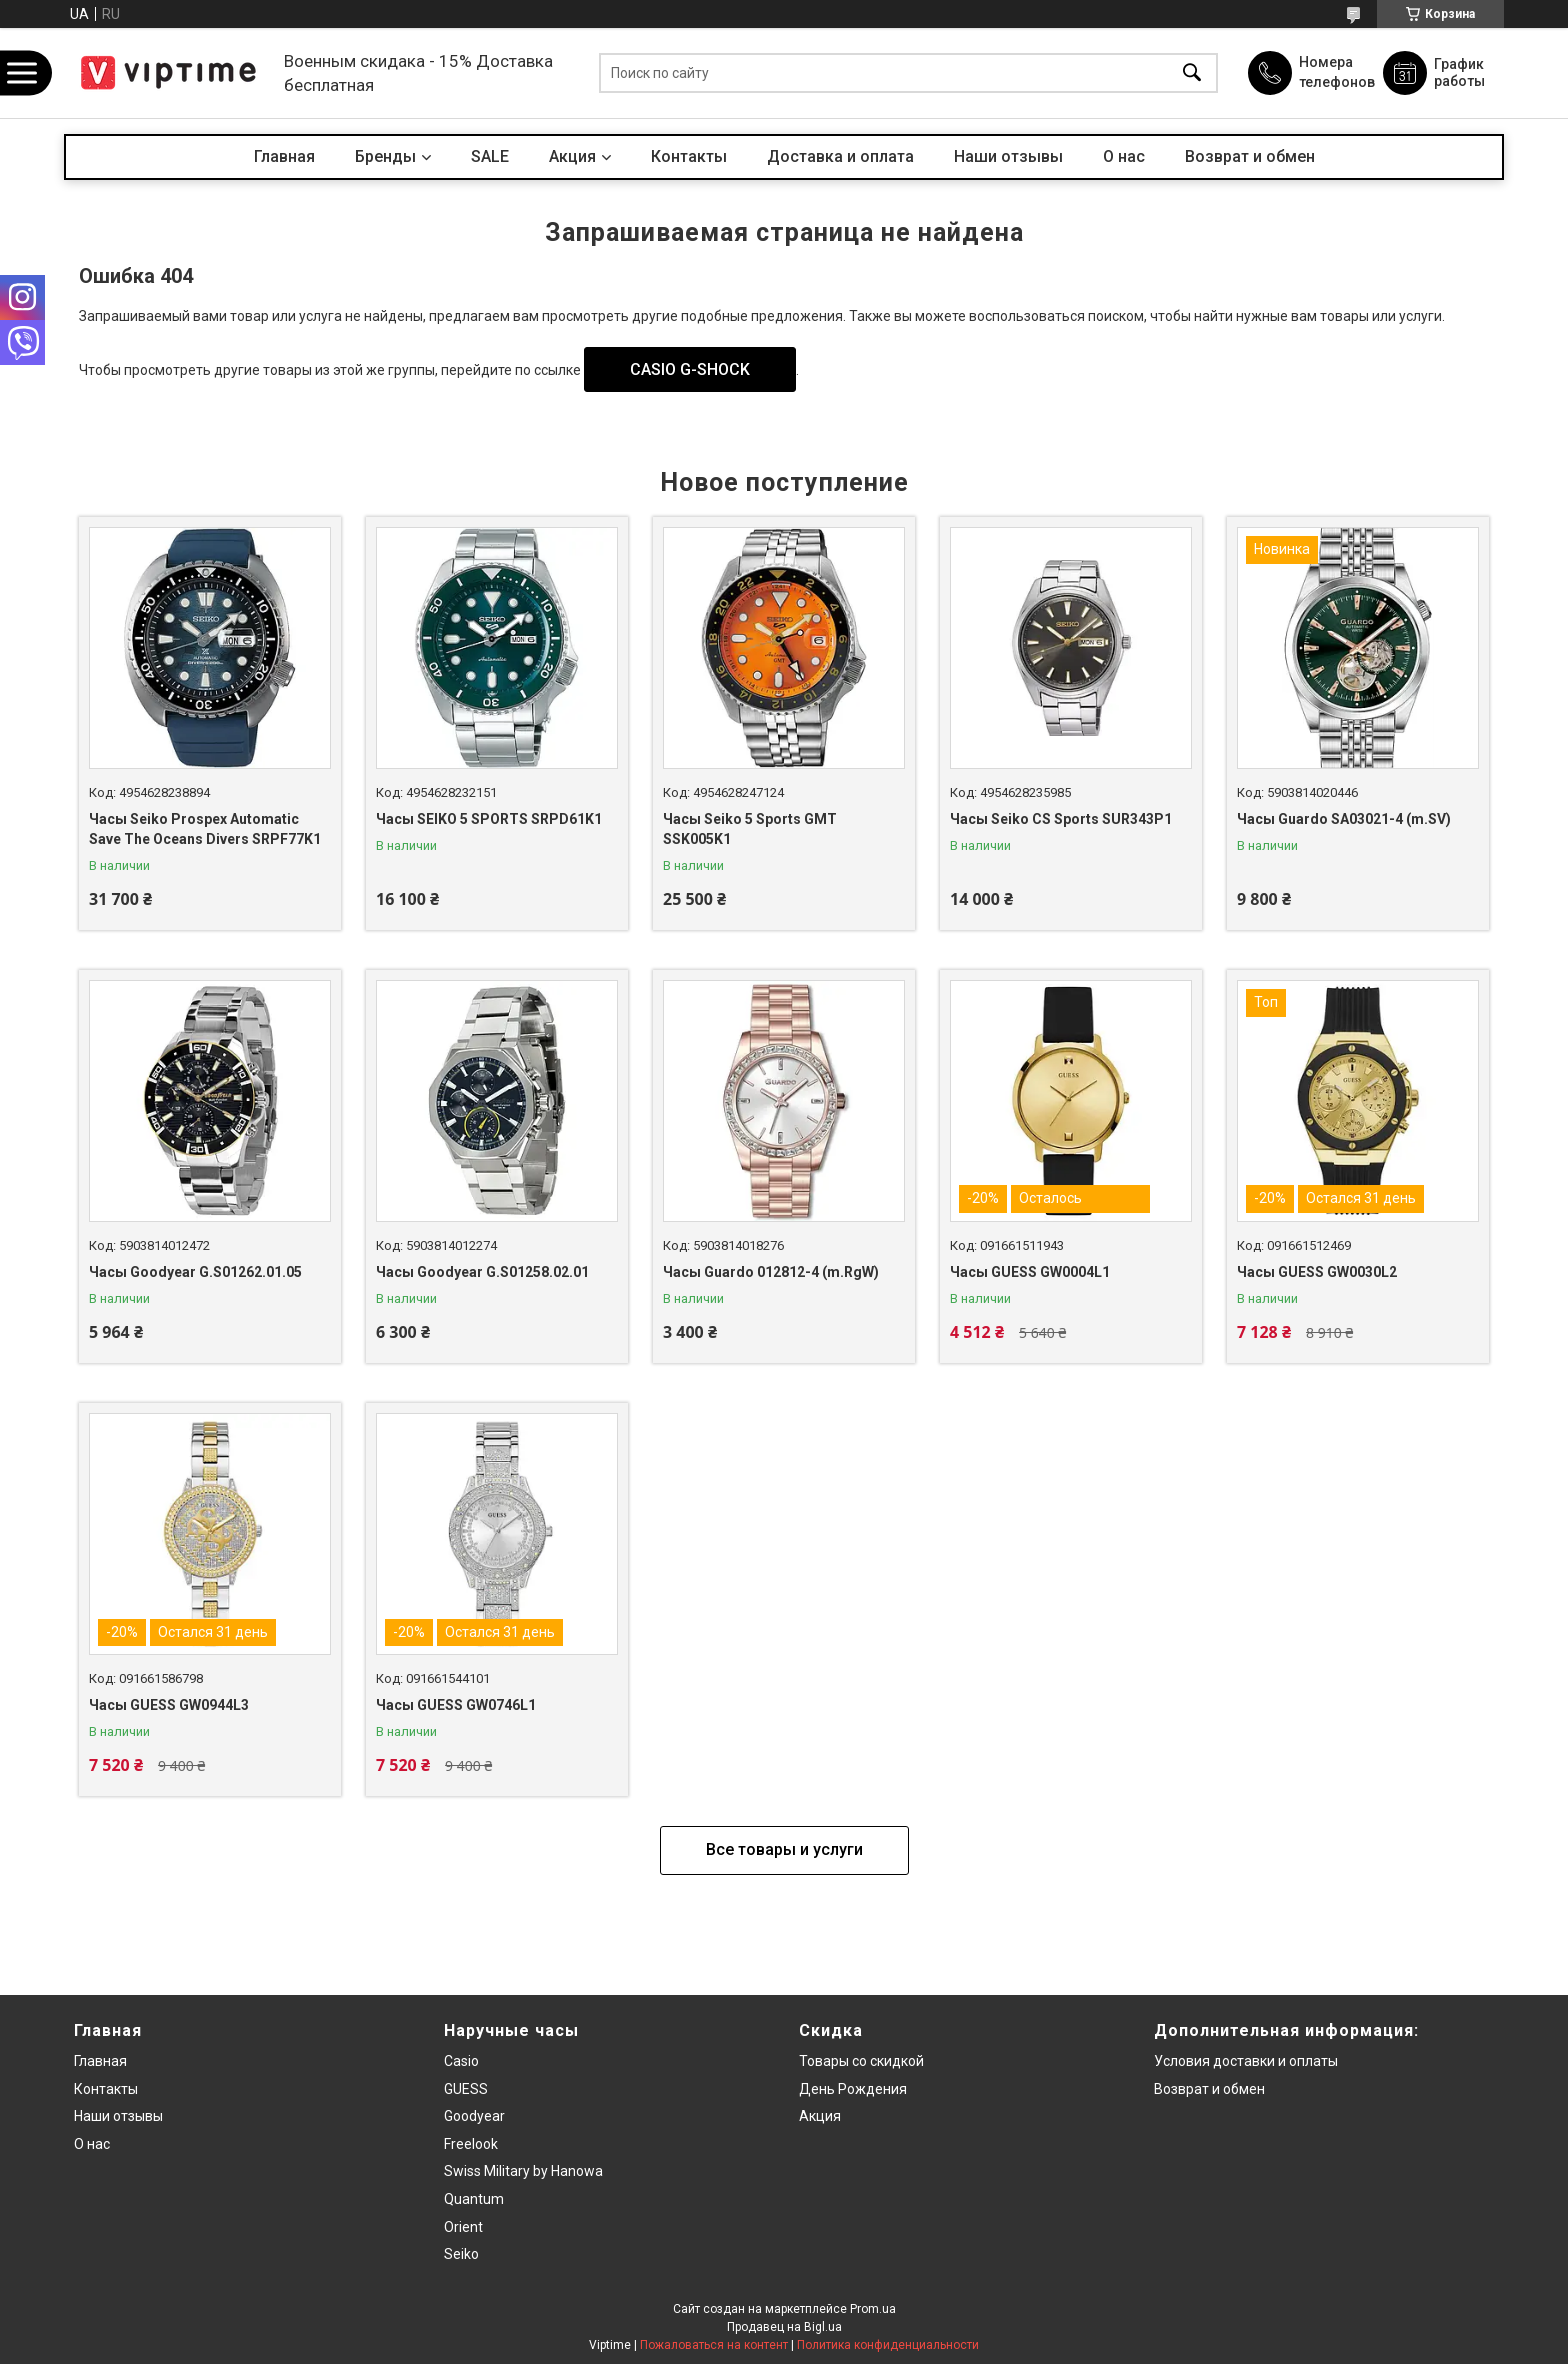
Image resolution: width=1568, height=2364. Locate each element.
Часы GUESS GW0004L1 (1030, 1272)
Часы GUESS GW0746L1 (456, 1705)
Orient (463, 2227)
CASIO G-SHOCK (690, 369)
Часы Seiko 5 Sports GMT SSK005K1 (750, 829)
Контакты (689, 156)
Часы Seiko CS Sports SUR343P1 (1061, 819)
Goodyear (474, 2116)
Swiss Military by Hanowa (523, 2171)
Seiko (461, 2254)
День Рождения (853, 2089)
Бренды (385, 156)
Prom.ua (873, 2309)
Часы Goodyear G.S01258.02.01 (482, 1272)
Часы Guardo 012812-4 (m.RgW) (771, 1272)
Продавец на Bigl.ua (784, 2327)
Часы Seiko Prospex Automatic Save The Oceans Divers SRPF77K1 (205, 829)
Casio (461, 2061)
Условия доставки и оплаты (1246, 2061)
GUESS (466, 2089)
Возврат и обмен (1250, 156)
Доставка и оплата (840, 156)
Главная (284, 156)
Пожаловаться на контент (714, 2345)
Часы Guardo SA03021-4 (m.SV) (1344, 819)
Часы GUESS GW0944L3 (169, 1705)
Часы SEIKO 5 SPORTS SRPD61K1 (489, 819)
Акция (572, 156)
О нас (1124, 156)
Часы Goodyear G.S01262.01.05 (195, 1272)
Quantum (474, 2199)
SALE (490, 156)
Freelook (471, 2144)
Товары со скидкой (861, 2061)
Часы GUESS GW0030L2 (1317, 1272)
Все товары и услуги (784, 1849)
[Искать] (1192, 73)
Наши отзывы (1008, 156)
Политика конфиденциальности (888, 2345)
